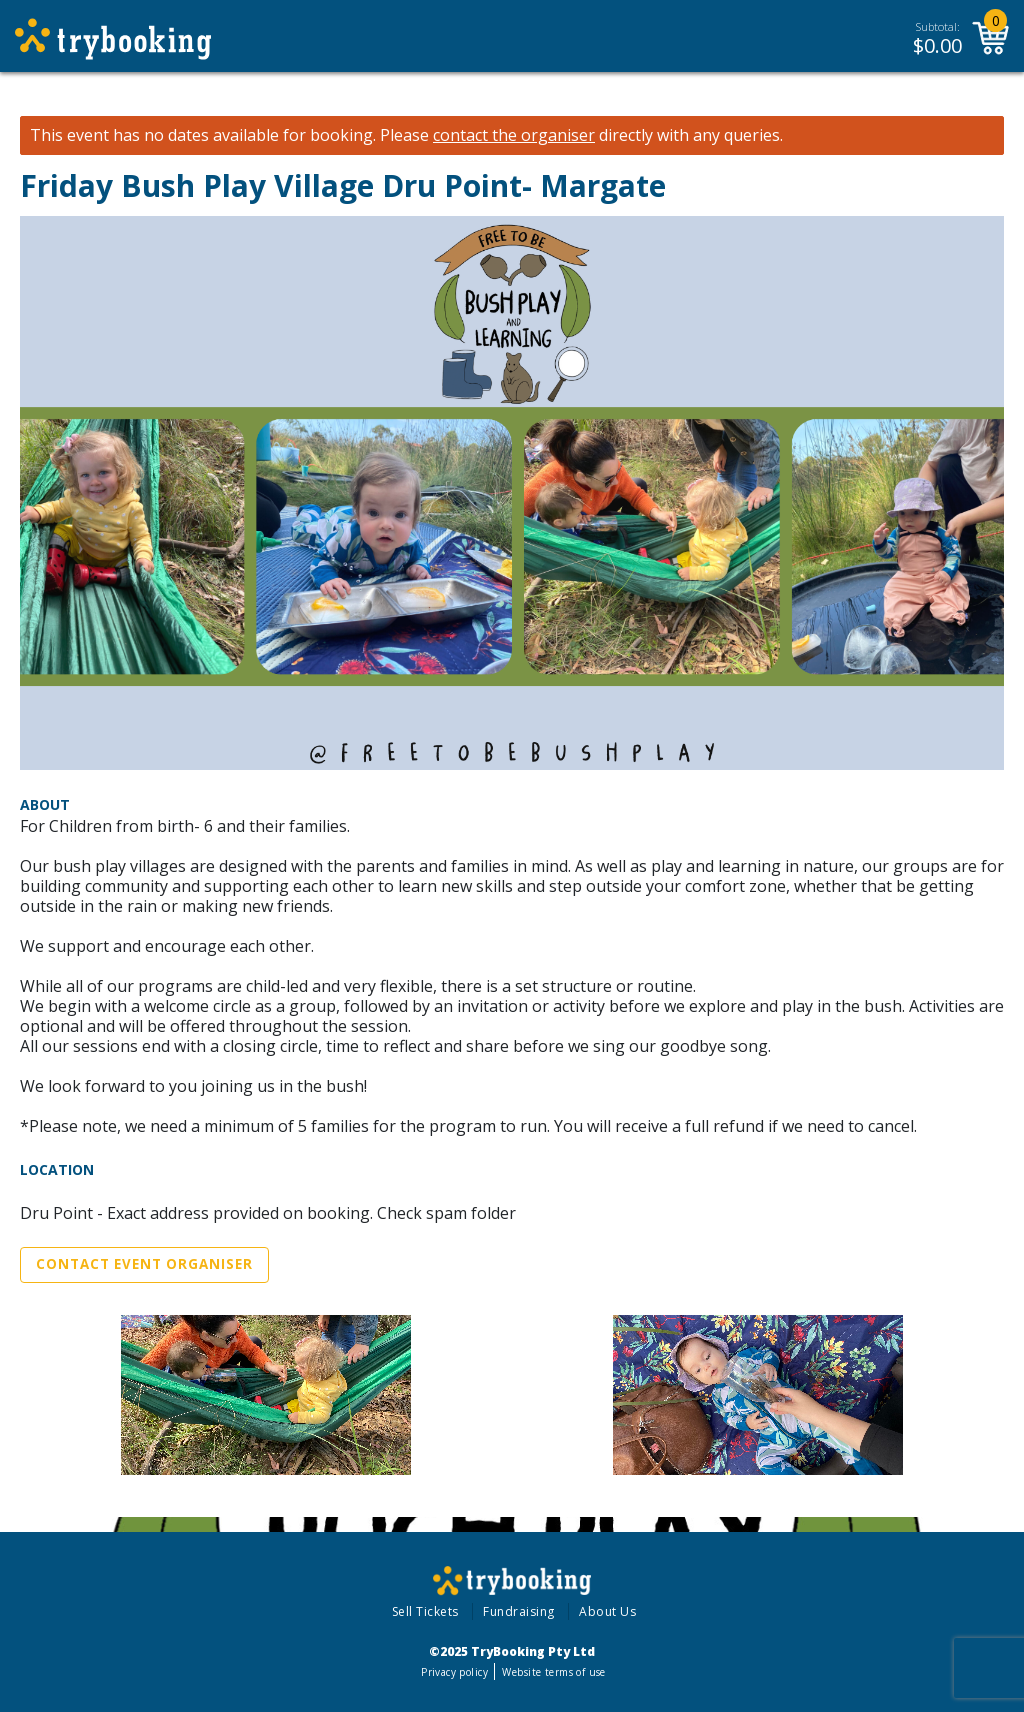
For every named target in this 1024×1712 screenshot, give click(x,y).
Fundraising (519, 1611)
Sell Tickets (425, 1611)
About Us (607, 1611)
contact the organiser (514, 135)
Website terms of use (553, 1672)
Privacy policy (454, 1672)
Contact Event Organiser (144, 1264)
